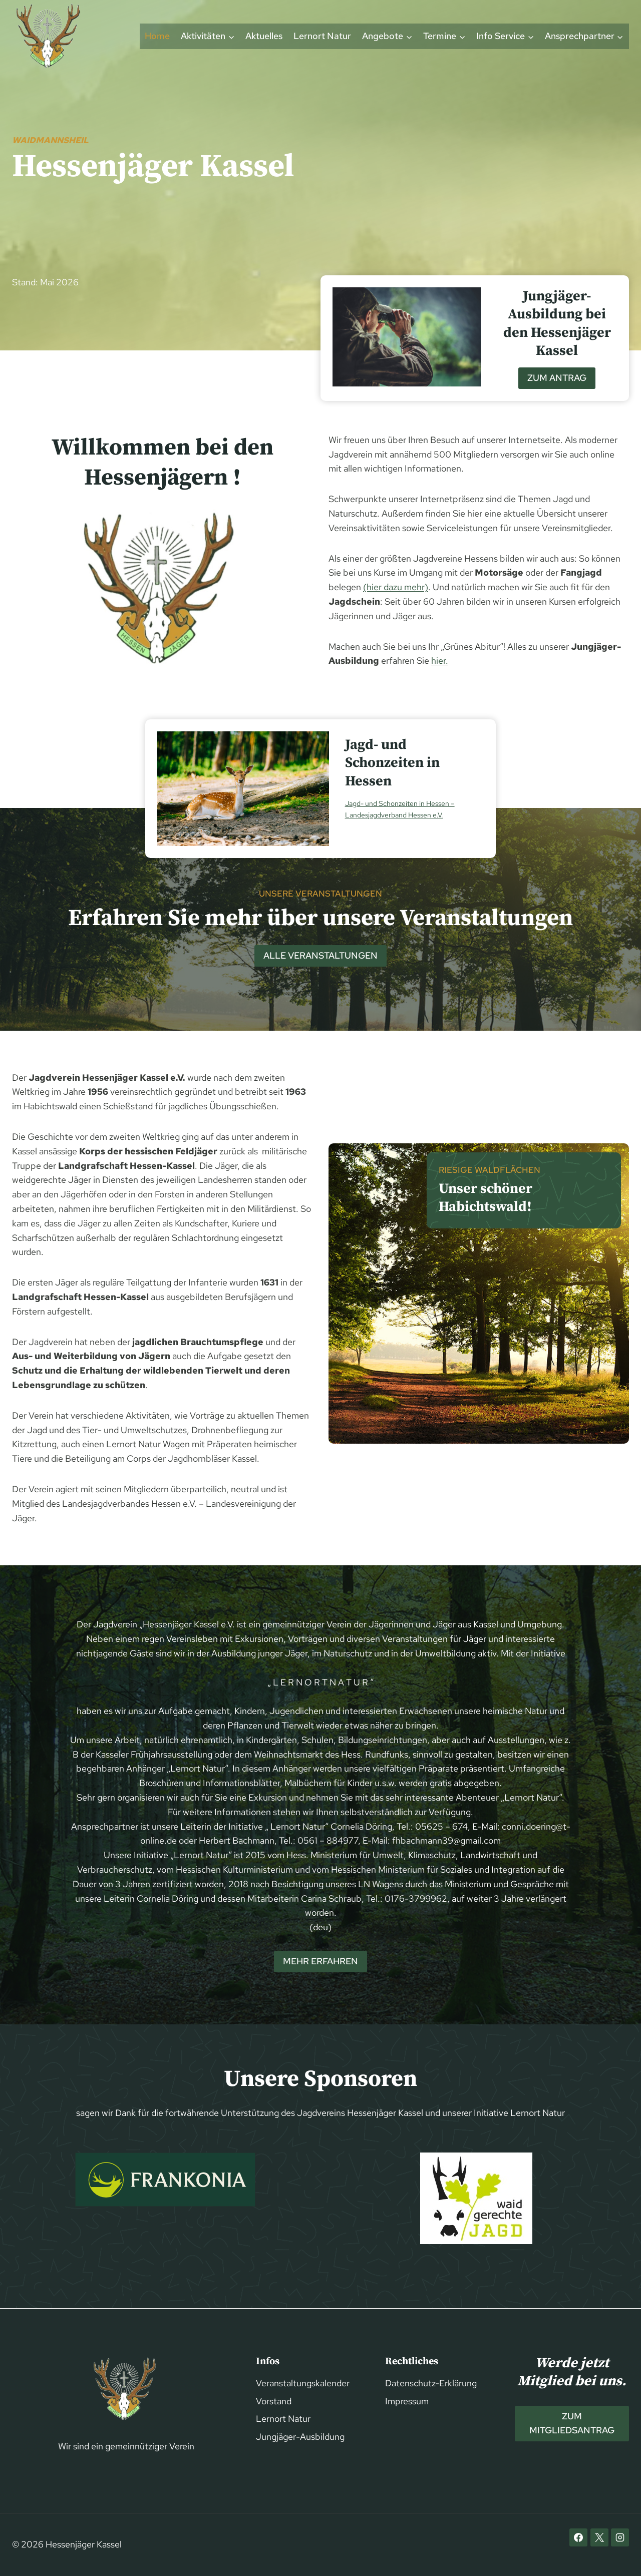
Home (157, 36)
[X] (599, 2537)
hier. (439, 660)
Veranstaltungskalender (303, 2383)
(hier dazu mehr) (395, 587)
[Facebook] (578, 2537)
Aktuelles (263, 36)
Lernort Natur (322, 36)
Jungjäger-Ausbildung (300, 2436)
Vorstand (273, 2401)
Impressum (407, 2401)
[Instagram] (620, 2537)
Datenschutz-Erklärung (431, 2383)
